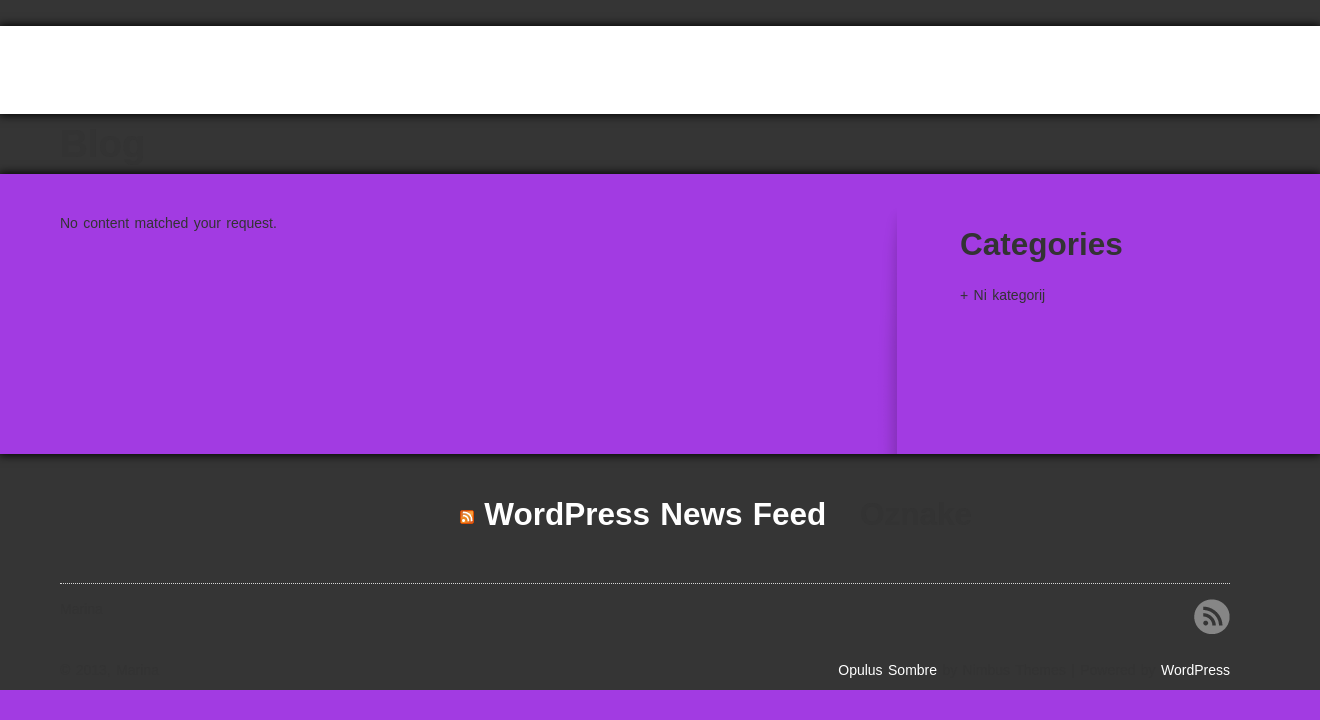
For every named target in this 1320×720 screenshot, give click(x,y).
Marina (122, 73)
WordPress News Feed (655, 514)
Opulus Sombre (887, 670)
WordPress (1195, 670)
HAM (1199, 92)
